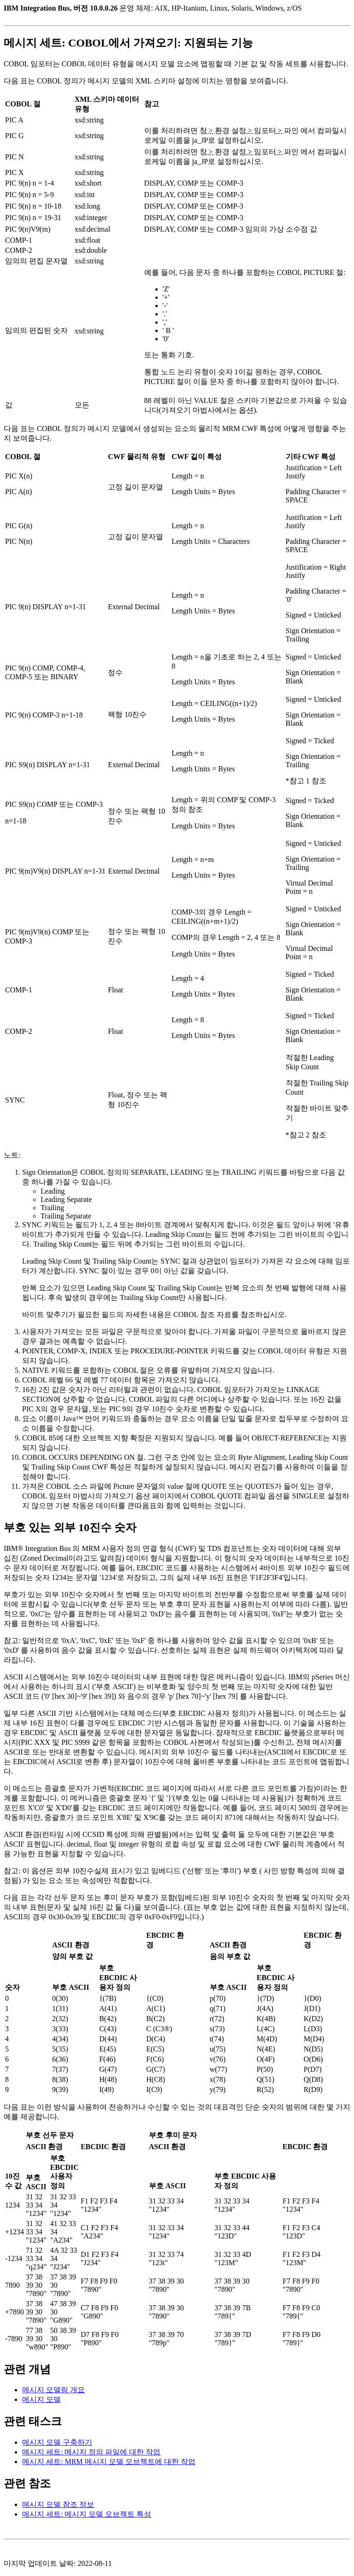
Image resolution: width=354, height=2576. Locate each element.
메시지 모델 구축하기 (57, 2442)
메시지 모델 (41, 2399)
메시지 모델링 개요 (53, 2390)
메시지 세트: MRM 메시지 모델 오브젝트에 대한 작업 (108, 2461)
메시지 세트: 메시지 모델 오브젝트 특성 (86, 2514)
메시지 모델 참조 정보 (58, 2504)
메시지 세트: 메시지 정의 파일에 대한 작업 (91, 2452)
